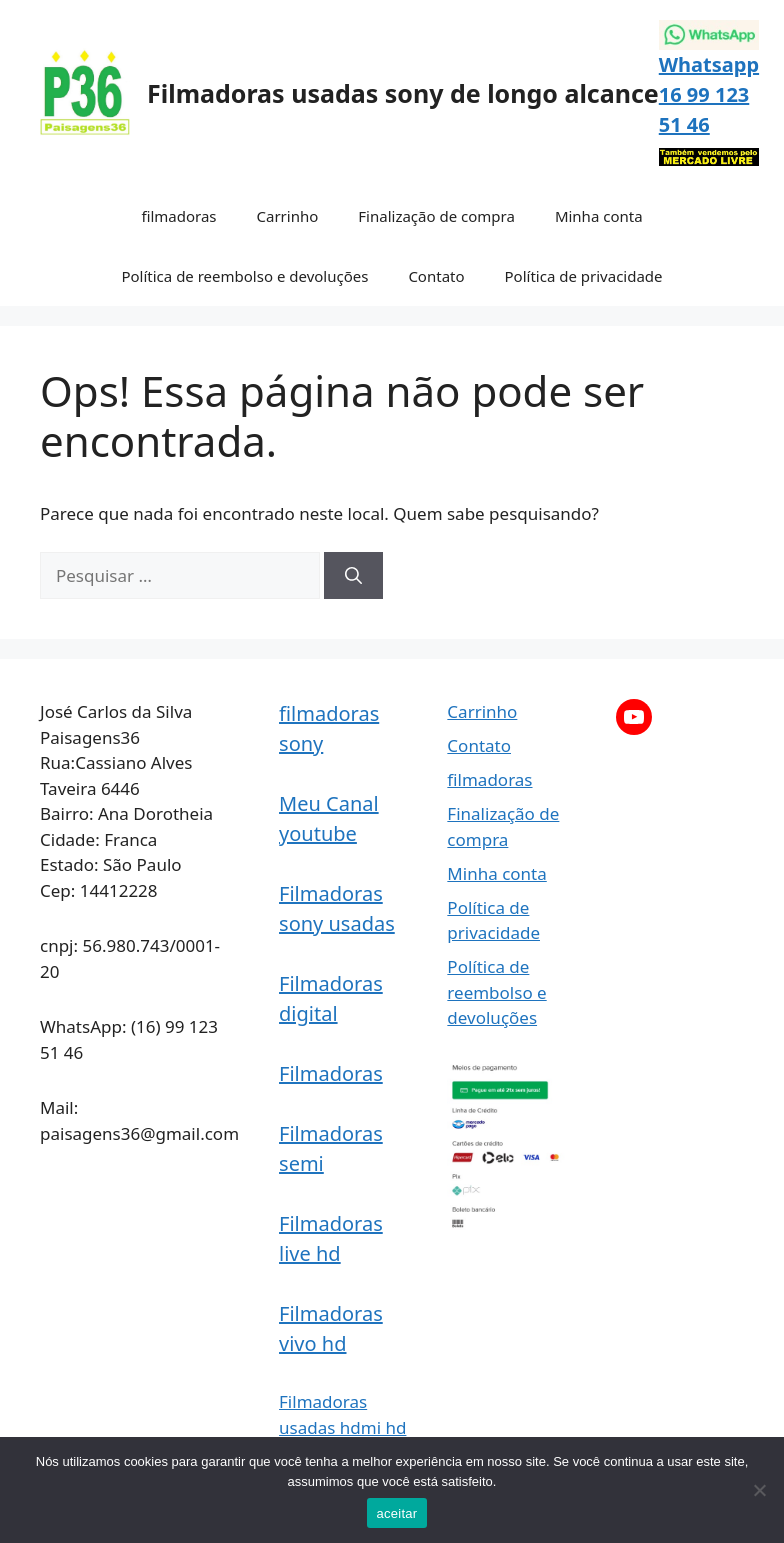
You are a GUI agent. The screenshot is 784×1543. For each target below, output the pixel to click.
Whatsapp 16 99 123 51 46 (709, 94)
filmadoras (178, 216)
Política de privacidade (584, 276)
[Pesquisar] (353, 576)
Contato (436, 276)
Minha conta (599, 216)
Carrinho (288, 216)
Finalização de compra (436, 216)
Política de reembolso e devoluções (244, 276)
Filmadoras (331, 1073)
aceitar (397, 1513)
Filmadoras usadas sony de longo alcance (403, 93)
